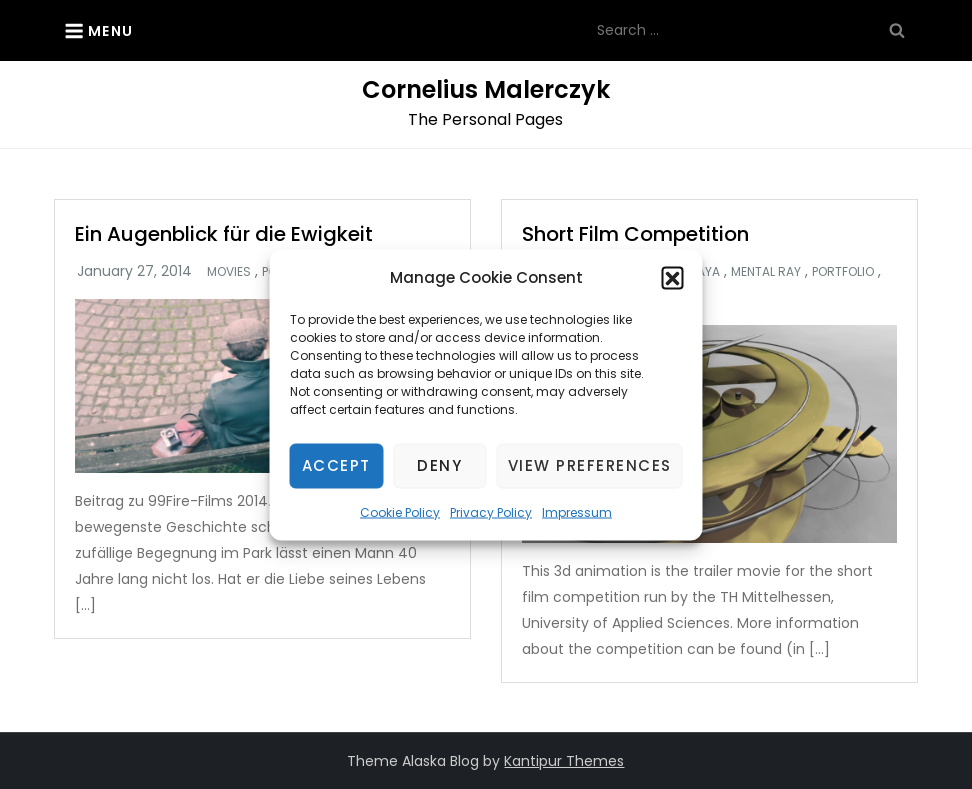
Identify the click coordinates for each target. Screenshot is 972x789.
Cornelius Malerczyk (486, 89)
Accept (336, 465)
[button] (673, 277)
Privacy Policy (491, 511)
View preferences (590, 465)
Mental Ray (766, 272)
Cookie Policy (400, 511)
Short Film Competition (635, 234)
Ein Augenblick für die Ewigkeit (224, 234)
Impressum (577, 511)
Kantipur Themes (564, 761)
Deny (439, 465)
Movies (229, 272)
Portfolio (843, 272)
